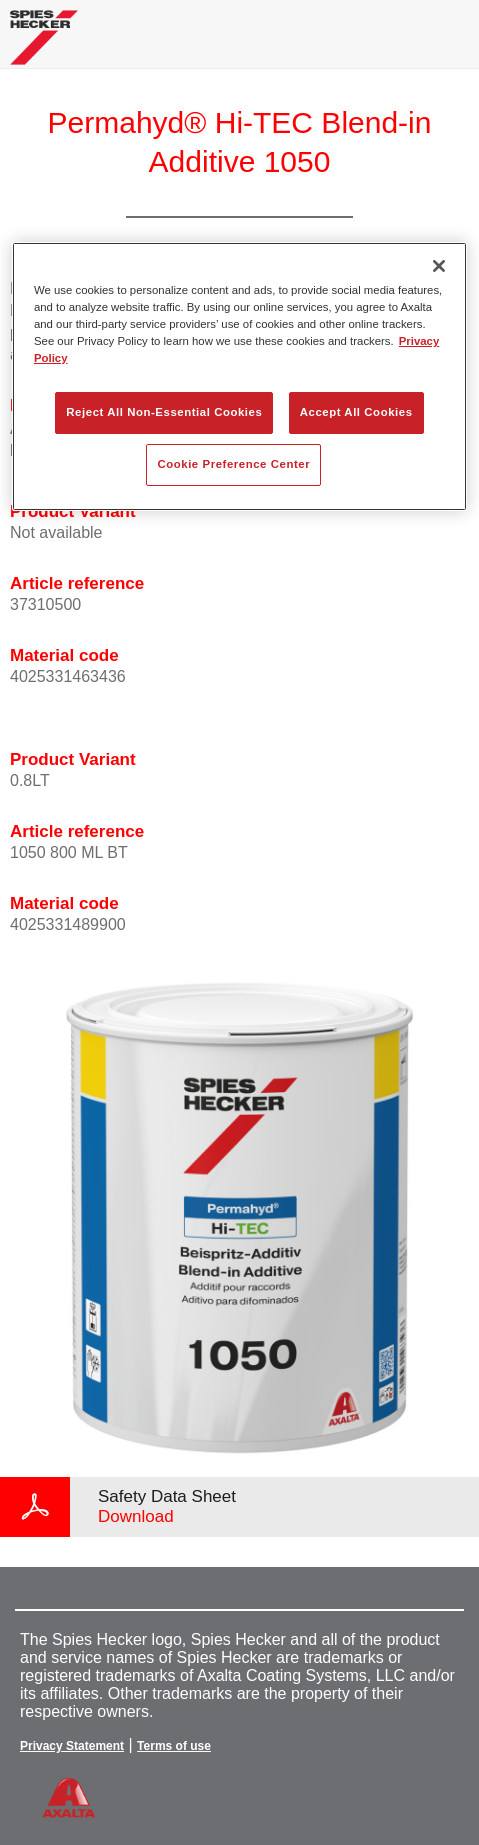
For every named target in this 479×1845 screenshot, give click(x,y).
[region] (239, 376)
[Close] (439, 266)
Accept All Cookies (356, 412)
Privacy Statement (72, 1746)
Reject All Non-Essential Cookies (164, 412)
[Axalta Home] (44, 45)
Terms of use (174, 1746)
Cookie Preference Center (233, 464)
